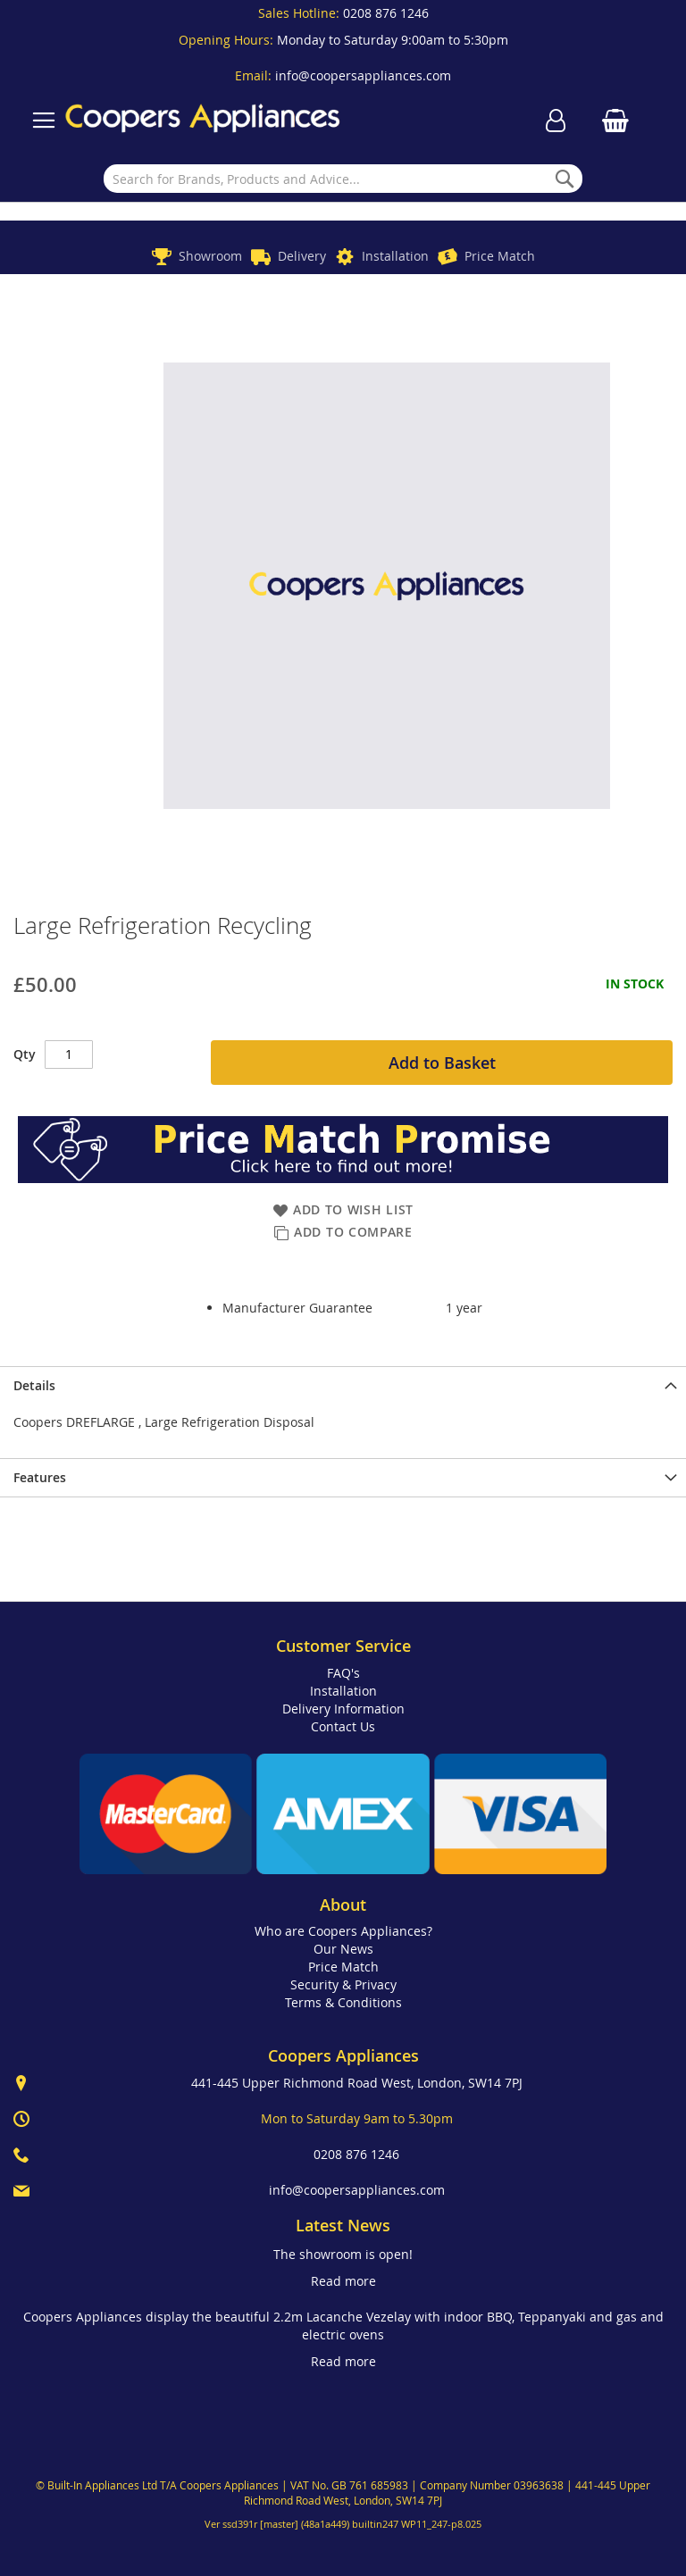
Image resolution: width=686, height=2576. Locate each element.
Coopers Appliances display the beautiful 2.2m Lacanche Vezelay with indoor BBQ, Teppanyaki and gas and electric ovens (343, 2325)
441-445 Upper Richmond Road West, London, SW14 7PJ (357, 2082)
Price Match (499, 255)
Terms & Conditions (343, 2002)
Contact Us (343, 1726)
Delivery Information (343, 1708)
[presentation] (343, 1385)
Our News (343, 1948)
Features (39, 1477)
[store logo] (202, 120)
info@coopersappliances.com (363, 75)
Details (34, 1385)
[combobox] (343, 178)
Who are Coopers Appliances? (343, 1930)
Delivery (302, 255)
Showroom (210, 255)
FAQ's (343, 1672)
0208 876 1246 (386, 12)
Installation (395, 255)
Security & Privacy (343, 1984)
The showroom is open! (343, 2254)
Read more (343, 2280)
